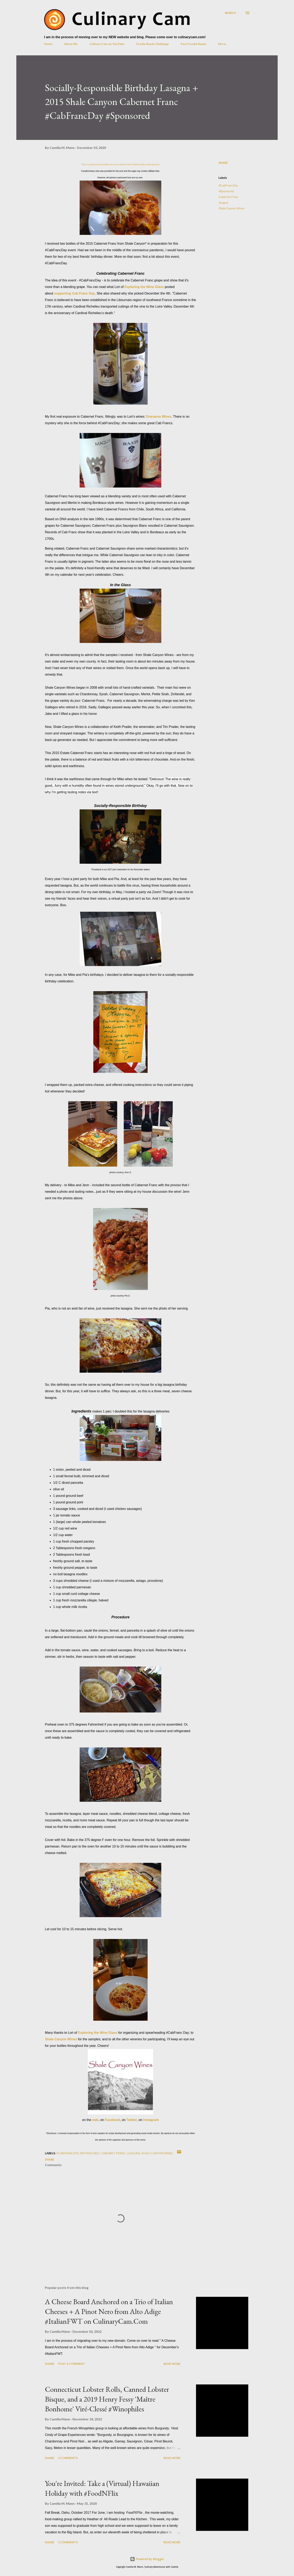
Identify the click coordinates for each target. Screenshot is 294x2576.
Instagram (151, 2120)
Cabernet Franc (228, 197)
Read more (172, 2363)
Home (48, 44)
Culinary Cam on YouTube (107, 44)
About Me (71, 44)
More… (223, 44)
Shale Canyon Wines (61, 2039)
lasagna (223, 202)
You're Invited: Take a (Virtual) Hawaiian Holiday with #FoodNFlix (102, 2488)
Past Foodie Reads (193, 44)
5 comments (68, 2458)
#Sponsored (226, 191)
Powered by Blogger (147, 2559)
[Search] (230, 13)
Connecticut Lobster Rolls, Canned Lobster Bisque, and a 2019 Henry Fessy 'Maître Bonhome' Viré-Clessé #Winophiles (107, 2399)
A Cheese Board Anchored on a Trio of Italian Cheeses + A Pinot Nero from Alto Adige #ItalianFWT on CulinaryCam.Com (109, 2311)
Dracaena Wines (158, 416)
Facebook (112, 2120)
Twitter (131, 2120)
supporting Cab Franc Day (74, 293)
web (95, 2120)
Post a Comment (71, 2363)
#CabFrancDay (228, 185)
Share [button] (223, 162)
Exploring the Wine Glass (144, 287)
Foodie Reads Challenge (152, 44)
